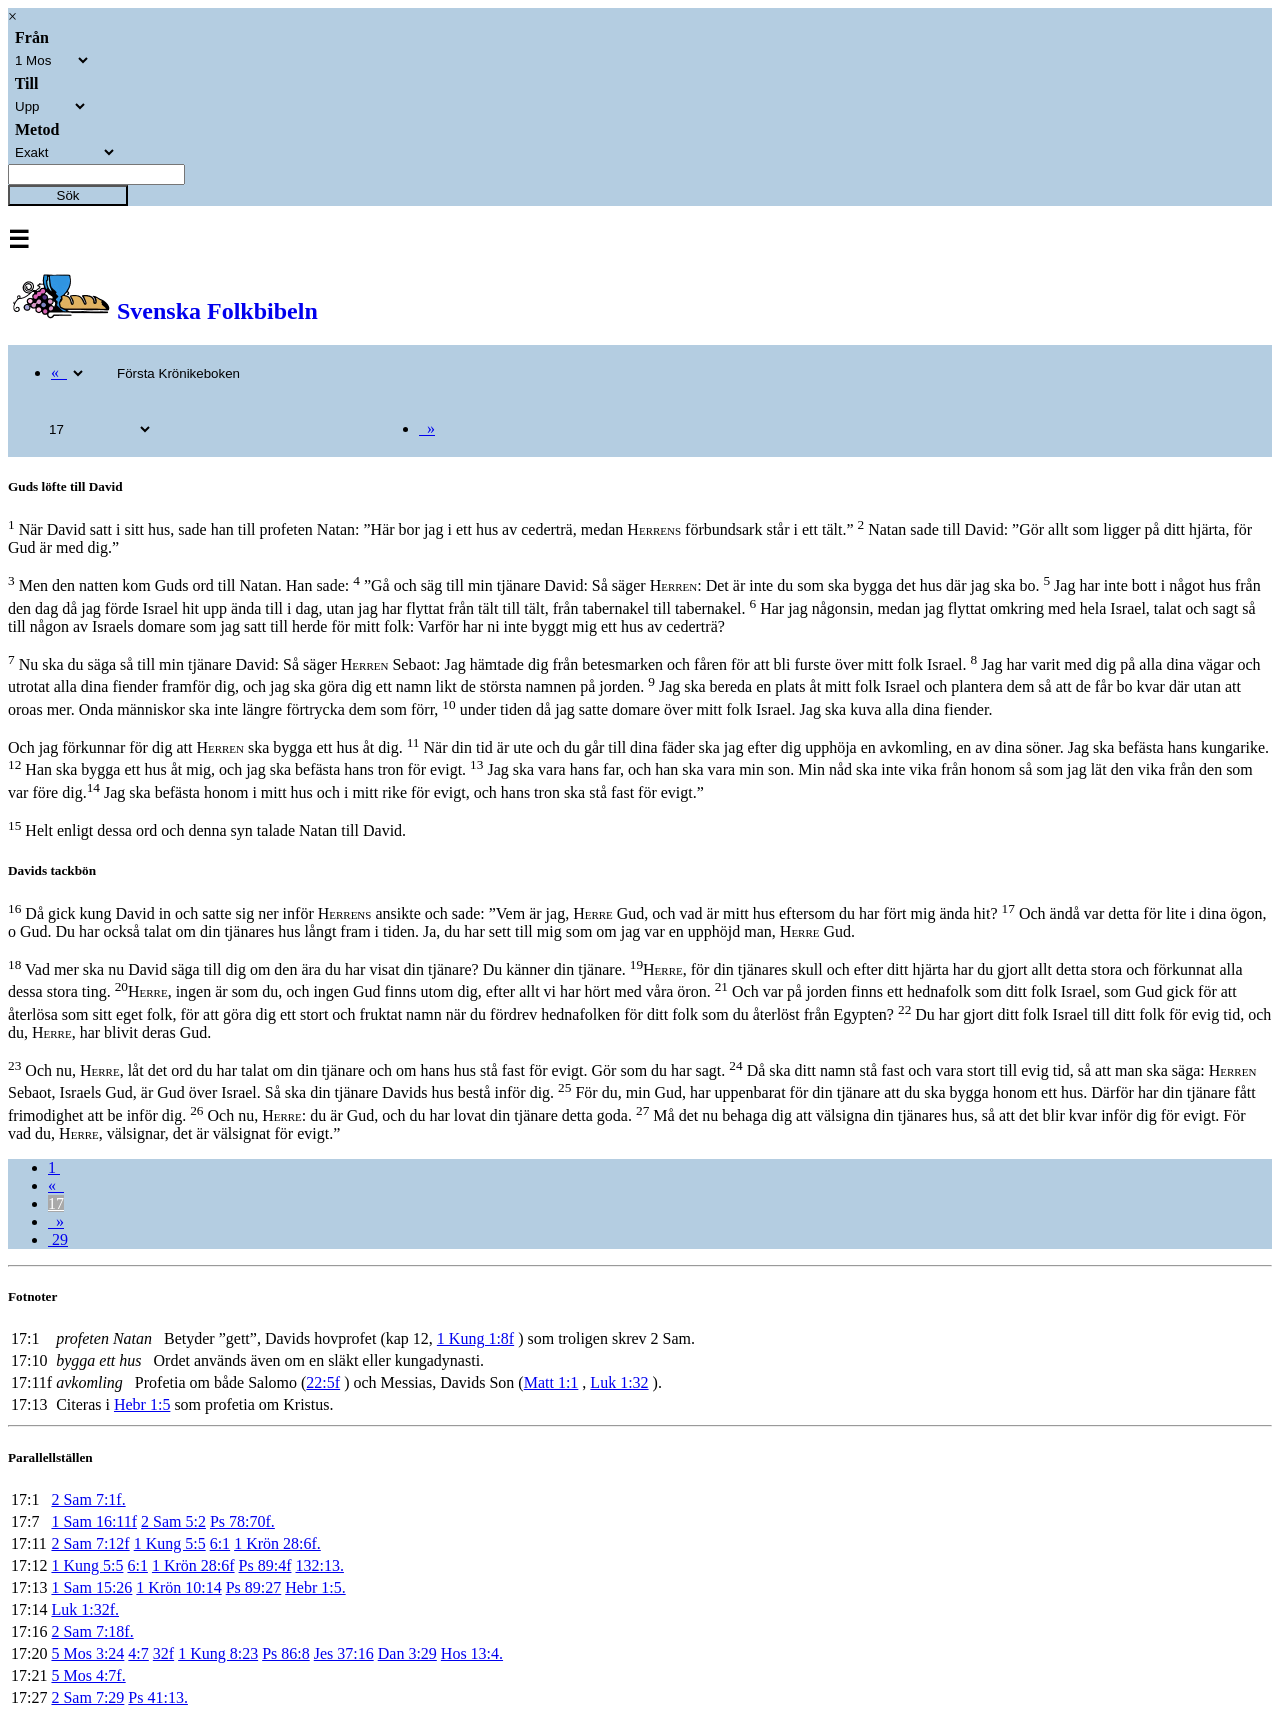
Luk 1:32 (619, 1382)
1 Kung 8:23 (218, 1653)
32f (163, 1653)
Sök (68, 195)
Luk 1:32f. (85, 1609)
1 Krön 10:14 (178, 1587)
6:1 (220, 1543)
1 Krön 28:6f (193, 1565)
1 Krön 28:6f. (277, 1543)
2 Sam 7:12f (90, 1543)
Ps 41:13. (158, 1697)
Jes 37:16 (344, 1653)
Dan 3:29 (407, 1653)
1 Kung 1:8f (475, 1338)
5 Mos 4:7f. (88, 1675)
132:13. (319, 1565)
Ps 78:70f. (242, 1521)
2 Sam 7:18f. (92, 1631)
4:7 (138, 1653)
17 (56, 1203)
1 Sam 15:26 (91, 1587)
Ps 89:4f (265, 1565)
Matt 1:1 (551, 1382)
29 (58, 1239)
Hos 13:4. (472, 1653)
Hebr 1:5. (315, 1587)
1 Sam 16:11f (94, 1521)
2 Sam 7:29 (87, 1697)
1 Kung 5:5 (170, 1543)
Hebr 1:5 (142, 1404)
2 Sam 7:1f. (88, 1499)
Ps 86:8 (286, 1653)
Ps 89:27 (254, 1587)
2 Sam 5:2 (173, 1521)
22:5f (323, 1382)
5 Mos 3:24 (87, 1653)
